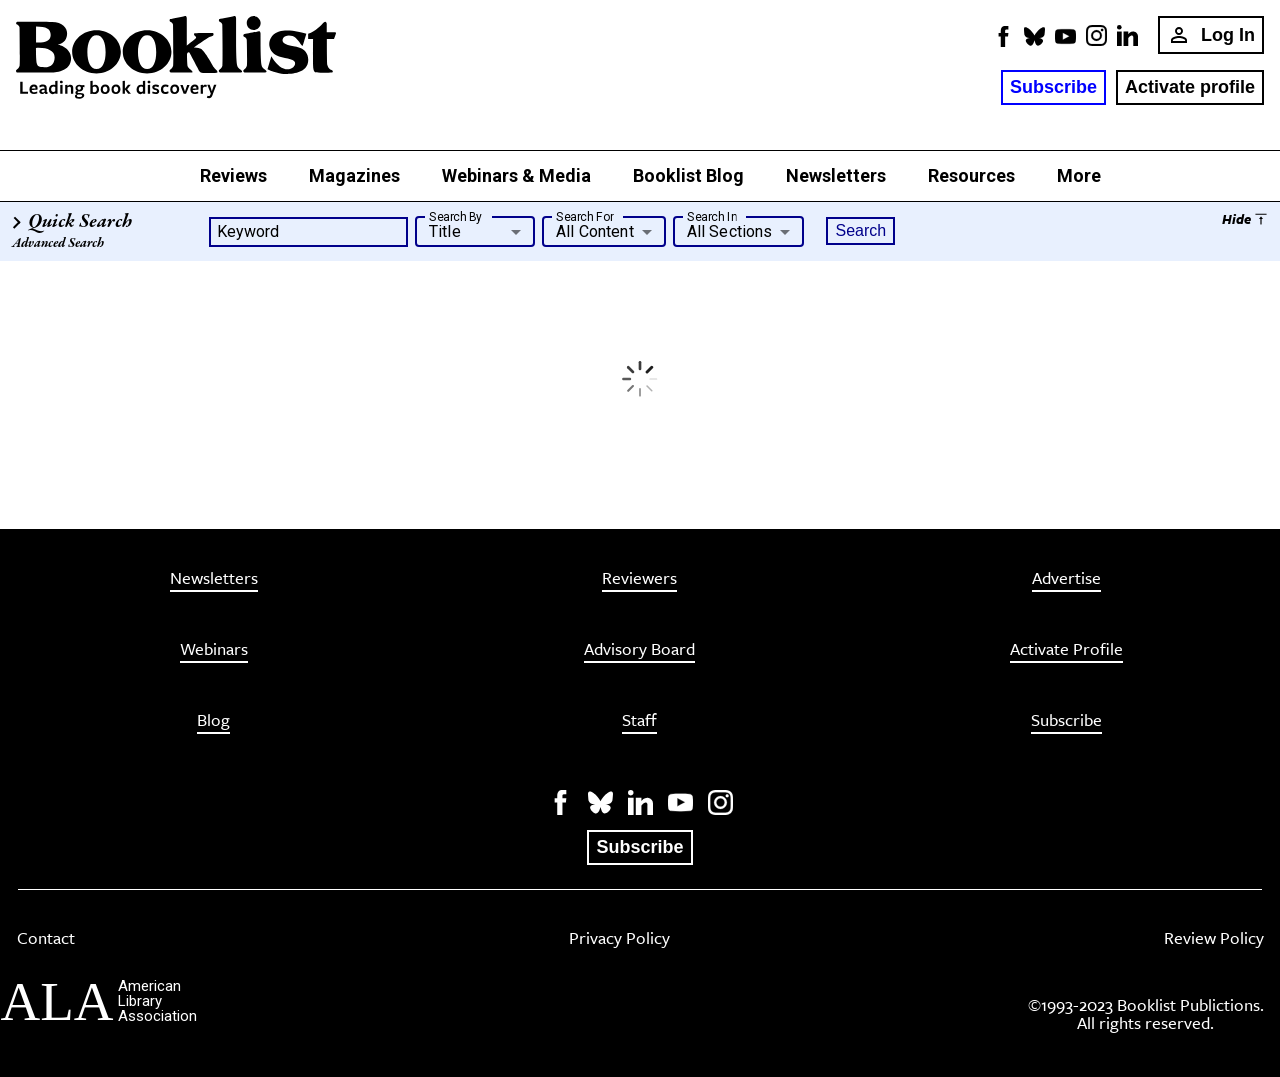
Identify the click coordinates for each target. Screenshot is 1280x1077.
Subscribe (1053, 87)
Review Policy (1214, 939)
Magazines (354, 175)
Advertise (1066, 579)
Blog (213, 721)
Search (860, 230)
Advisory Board (639, 650)
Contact (46, 939)
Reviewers (639, 579)
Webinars (214, 650)
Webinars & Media (516, 175)
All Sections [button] (730, 231)
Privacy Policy (619, 939)
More (1079, 175)
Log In (1211, 35)
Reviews (233, 175)
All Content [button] (595, 231)
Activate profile (1190, 87)
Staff (639, 721)
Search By (456, 216)
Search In (712, 216)
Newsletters (836, 175)
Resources (971, 175)
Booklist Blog (688, 175)
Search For (584, 216)
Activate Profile (1066, 650)
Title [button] (445, 231)
